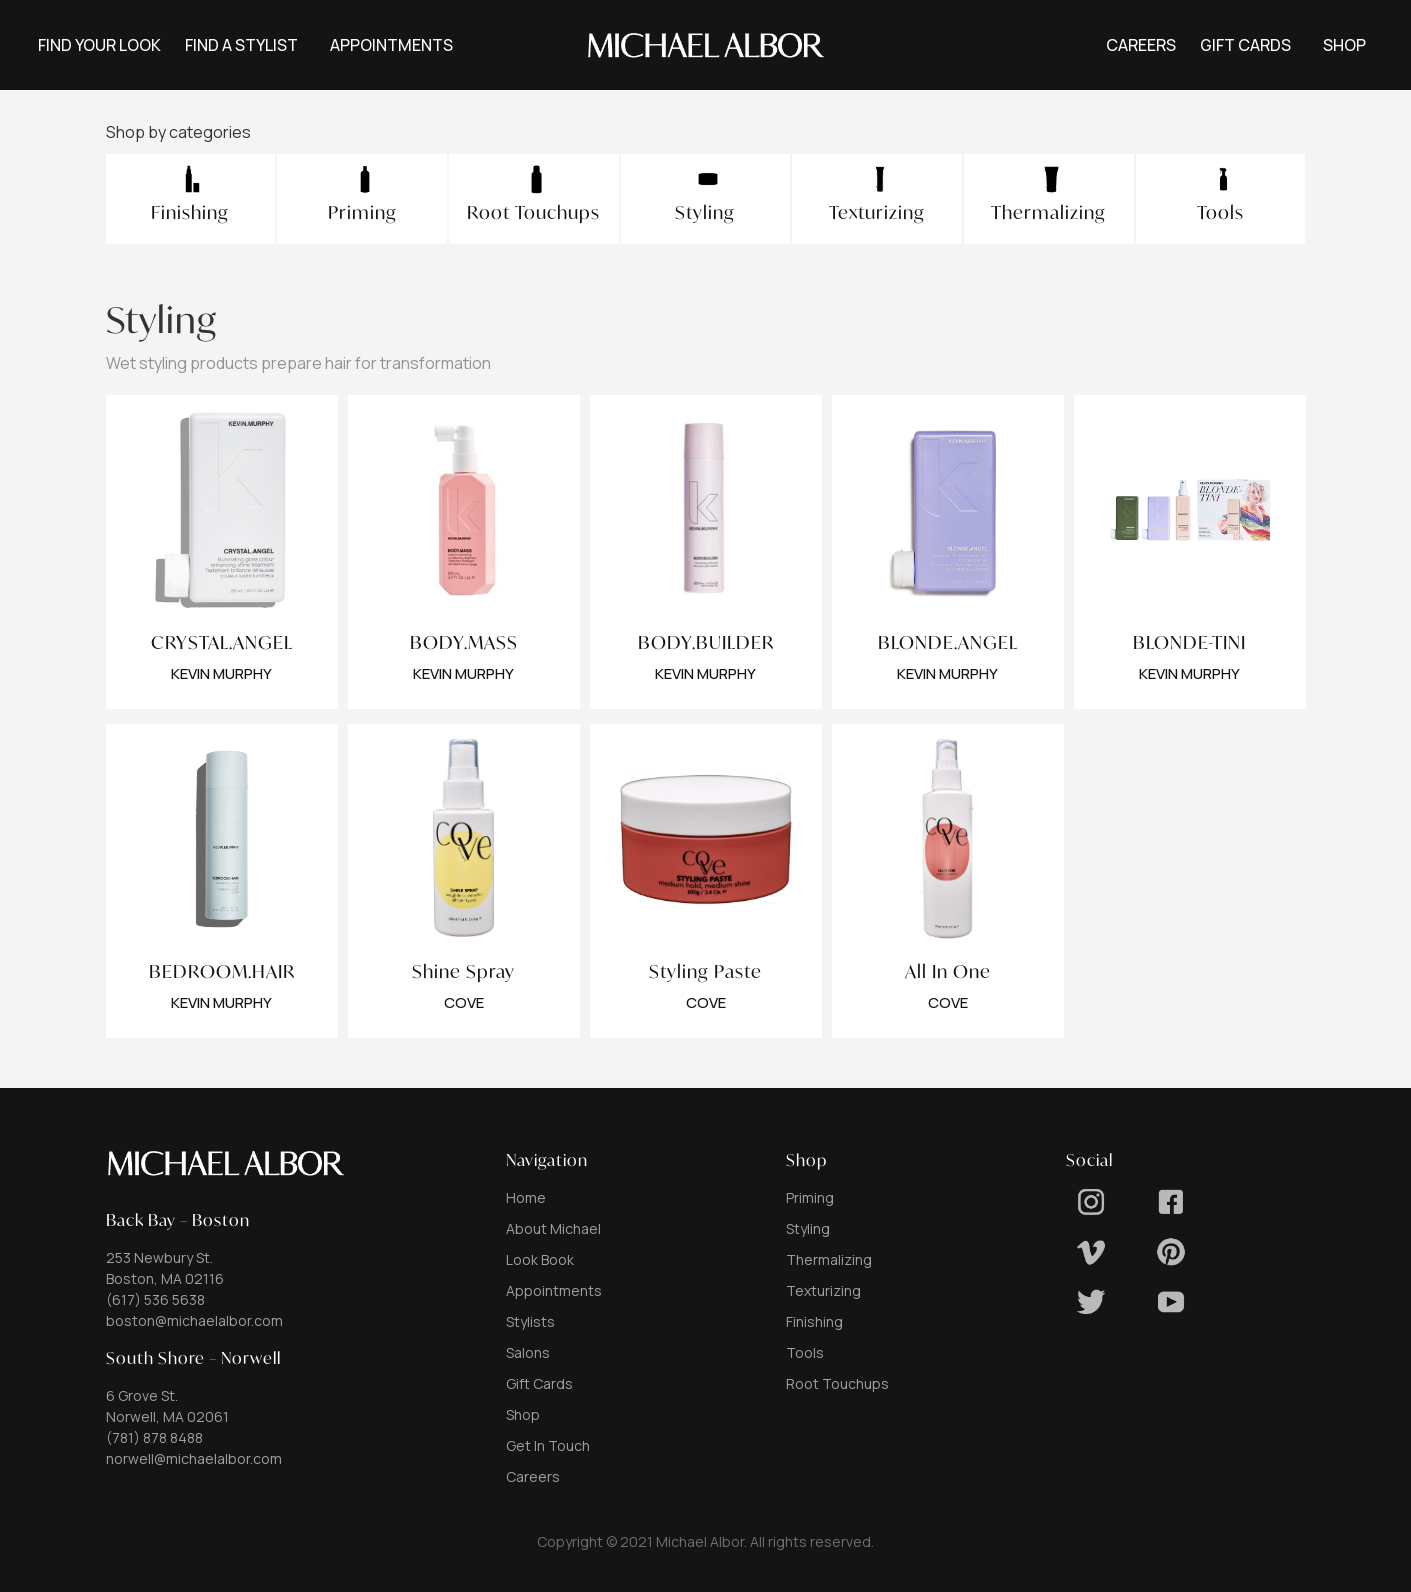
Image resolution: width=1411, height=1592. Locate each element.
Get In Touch (548, 1445)
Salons (528, 1352)
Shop (523, 1414)
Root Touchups (837, 1383)
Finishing (814, 1321)
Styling (808, 1228)
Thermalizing (829, 1259)
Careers (533, 1476)
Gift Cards (539, 1383)
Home (526, 1197)
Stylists (530, 1321)
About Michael (553, 1228)
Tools (805, 1352)
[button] (391, 45)
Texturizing (823, 1290)
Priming (810, 1197)
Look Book (540, 1259)
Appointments (554, 1290)
